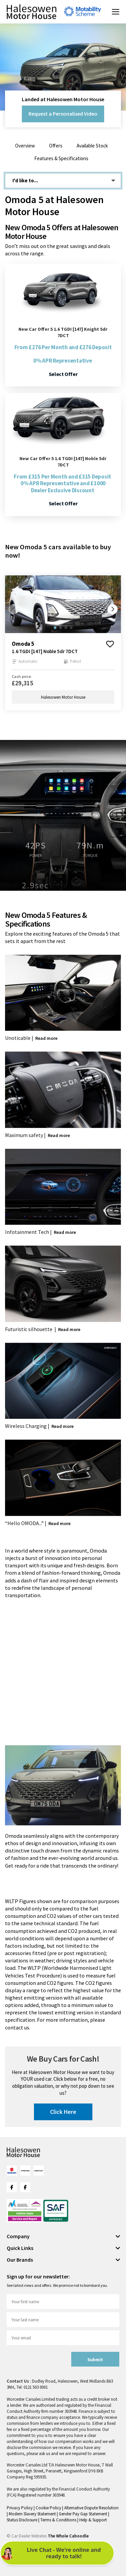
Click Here (63, 2112)
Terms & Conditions (58, 2520)
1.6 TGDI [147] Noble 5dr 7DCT (45, 651)
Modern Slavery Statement (33, 2514)
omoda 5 (23, 643)
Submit (95, 2360)
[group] (63, 604)
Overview (25, 145)
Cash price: (22, 676)
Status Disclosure (22, 2520)
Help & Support (93, 2520)
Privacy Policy (20, 2508)
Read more (46, 1038)
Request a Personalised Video (63, 113)
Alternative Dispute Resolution (91, 2508)
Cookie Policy (49, 2508)
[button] (113, 609)
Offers (55, 145)
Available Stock (92, 145)
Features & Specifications (61, 158)
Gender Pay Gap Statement (83, 2514)
